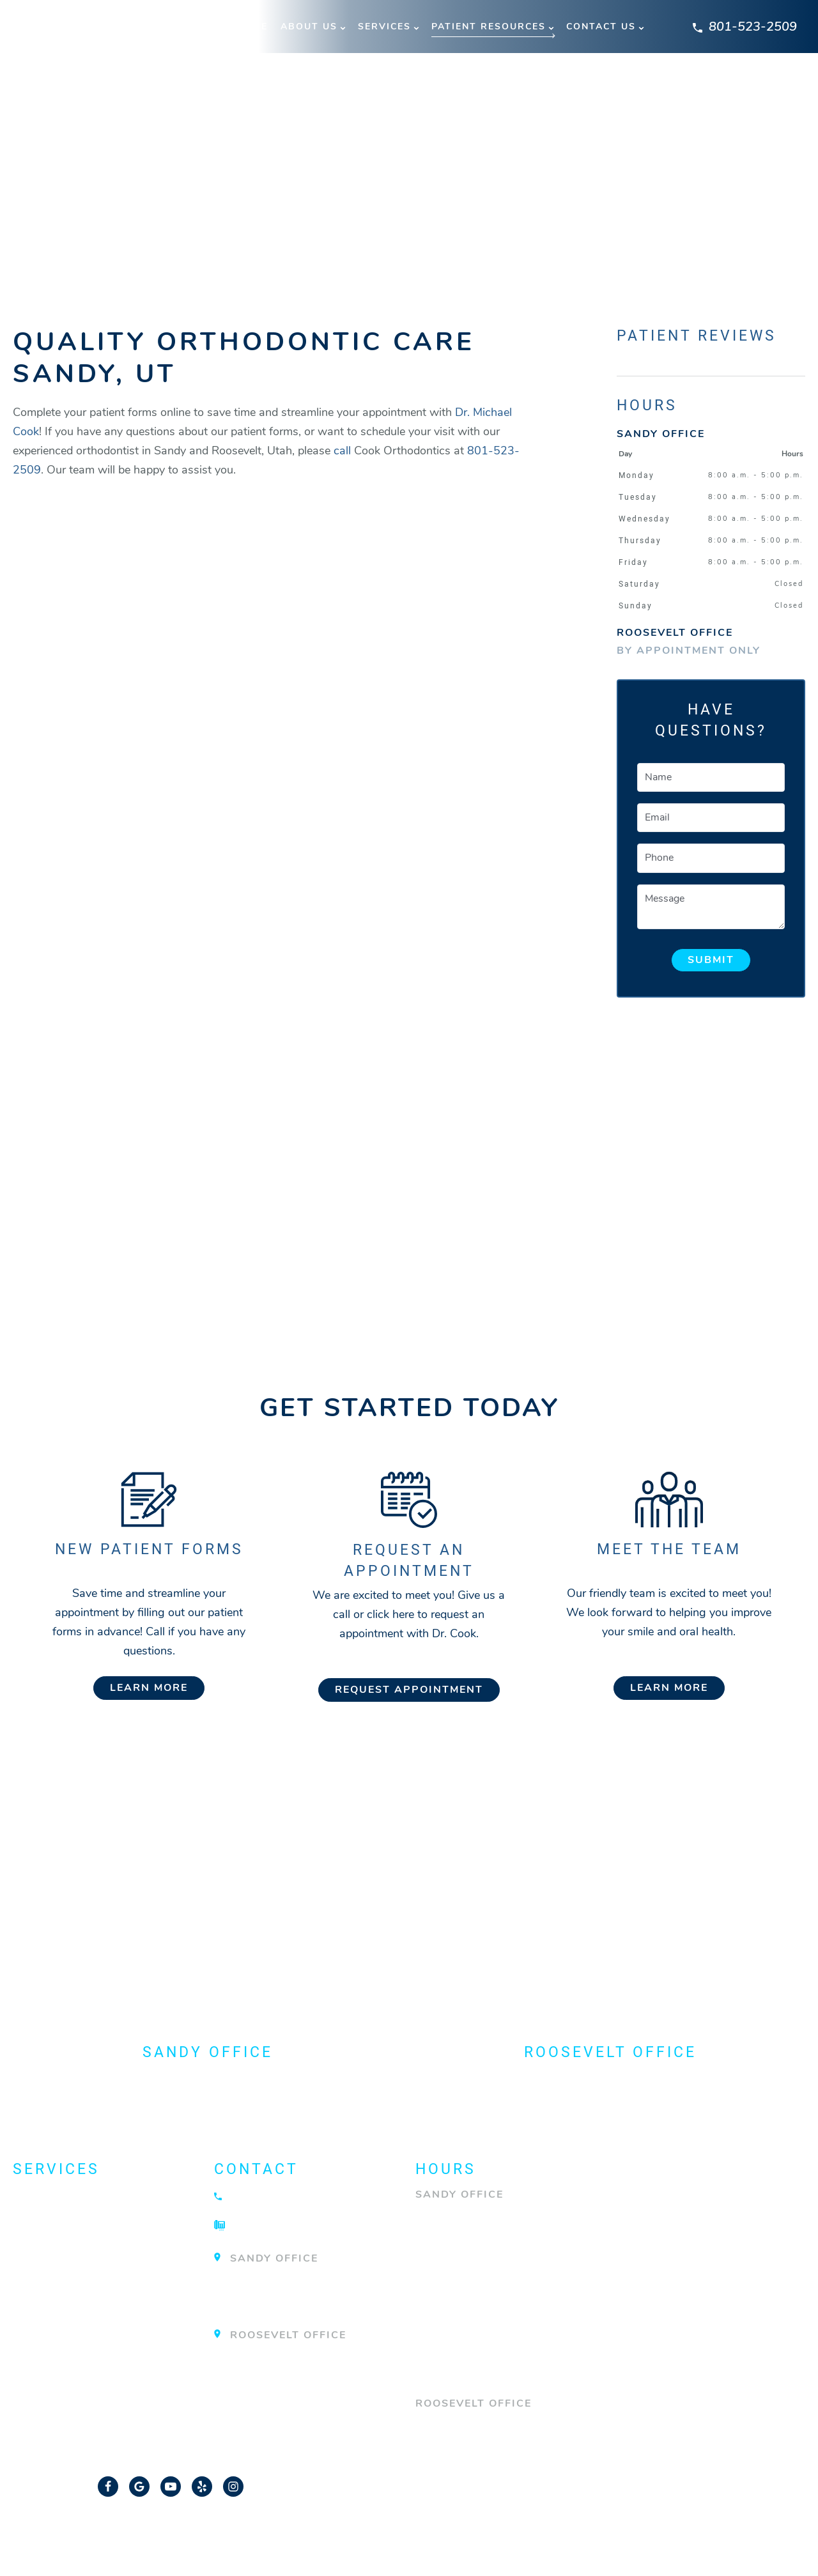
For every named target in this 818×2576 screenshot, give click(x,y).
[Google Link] (139, 2486)
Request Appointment (409, 1690)
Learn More (149, 1688)
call (342, 450)
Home (252, 26)
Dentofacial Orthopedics (107, 2220)
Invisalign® (55, 2268)
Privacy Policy (514, 2534)
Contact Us (601, 26)
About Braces (63, 2195)
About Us (309, 26)
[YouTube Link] (170, 2486)
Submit (711, 960)
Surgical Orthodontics (100, 2336)
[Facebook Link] (108, 2486)
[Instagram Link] (233, 2486)
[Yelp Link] (202, 2486)
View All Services (77, 2385)
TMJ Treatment (65, 2360)
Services (384, 26)
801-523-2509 (745, 26)
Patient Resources (488, 26)
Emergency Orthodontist (106, 2244)
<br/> (275, 897)
